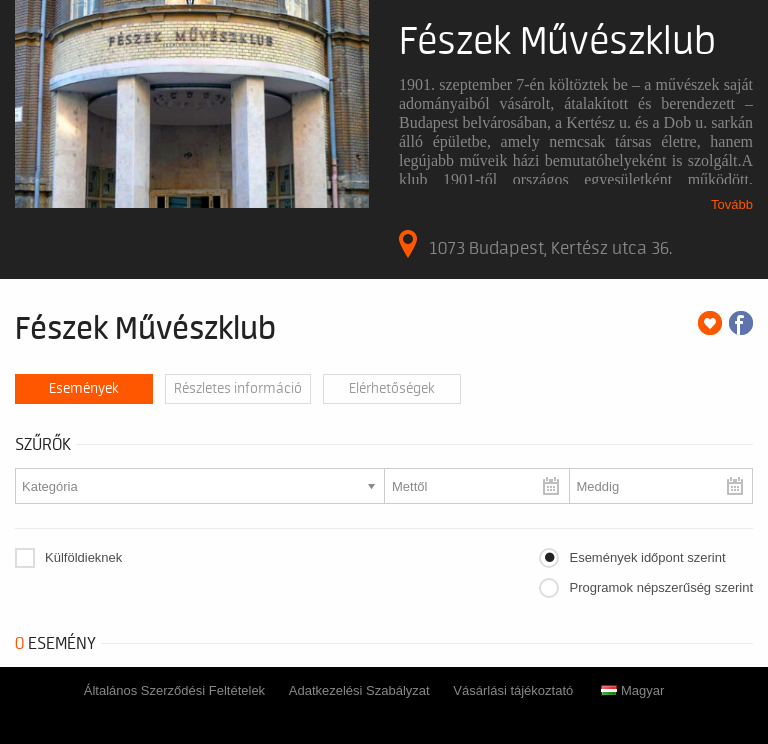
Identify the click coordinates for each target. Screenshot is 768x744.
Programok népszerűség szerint (661, 587)
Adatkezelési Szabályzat (359, 690)
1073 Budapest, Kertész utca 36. (535, 244)
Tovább (732, 204)
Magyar (632, 690)
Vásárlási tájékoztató (513, 690)
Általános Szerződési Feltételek (174, 690)
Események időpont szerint (647, 557)
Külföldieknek (83, 557)
